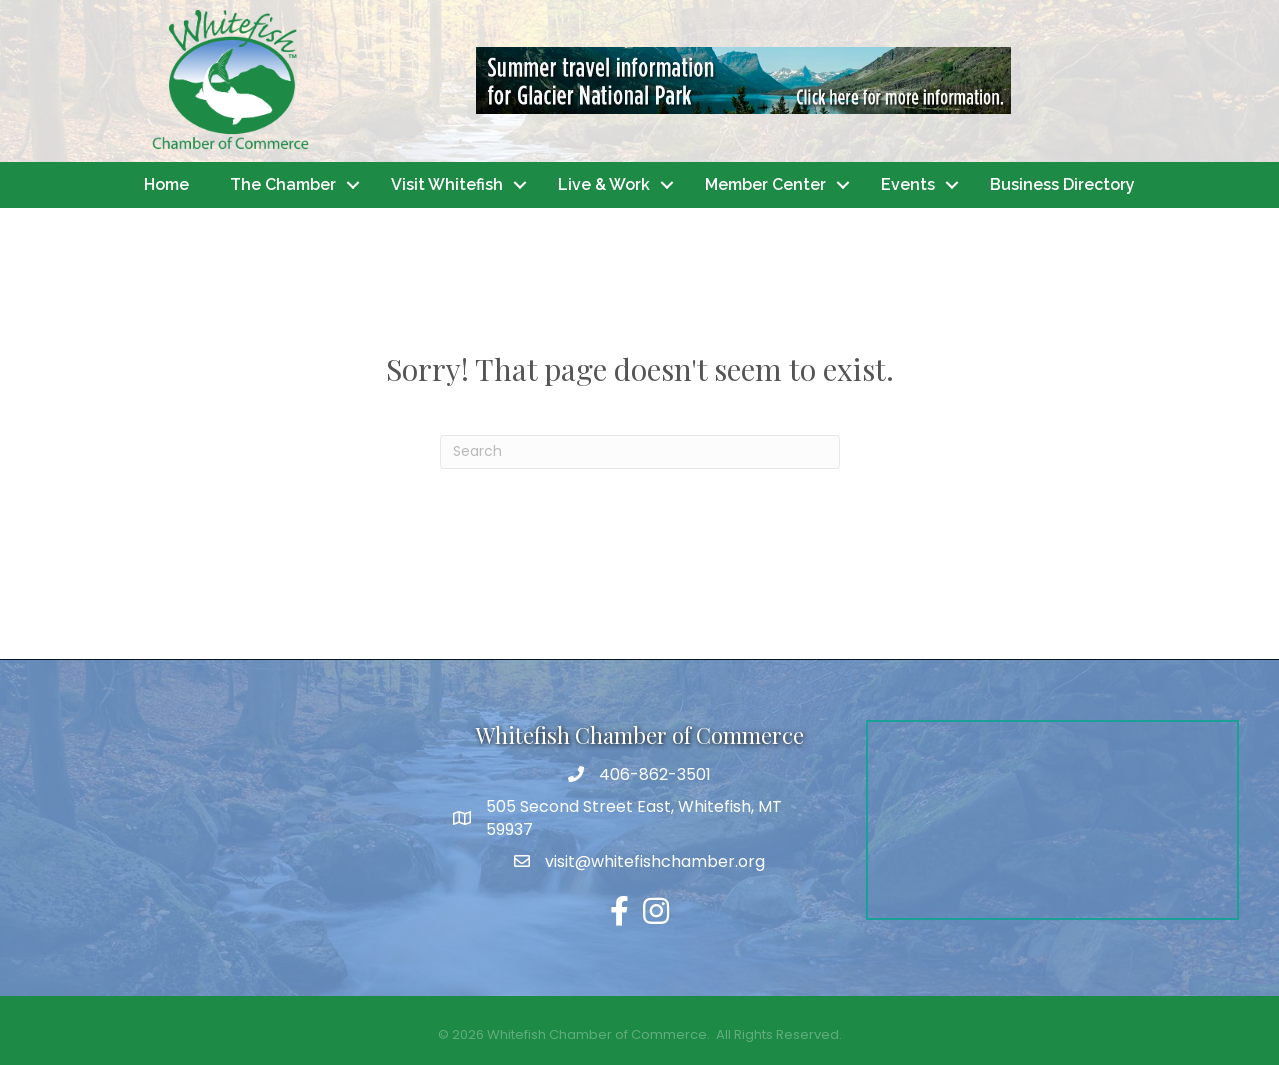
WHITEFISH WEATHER (226, 795)
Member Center (765, 184)
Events (908, 184)
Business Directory (1062, 184)
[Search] (640, 452)
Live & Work (604, 184)
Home (166, 184)
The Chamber (283, 184)
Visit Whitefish (447, 184)
